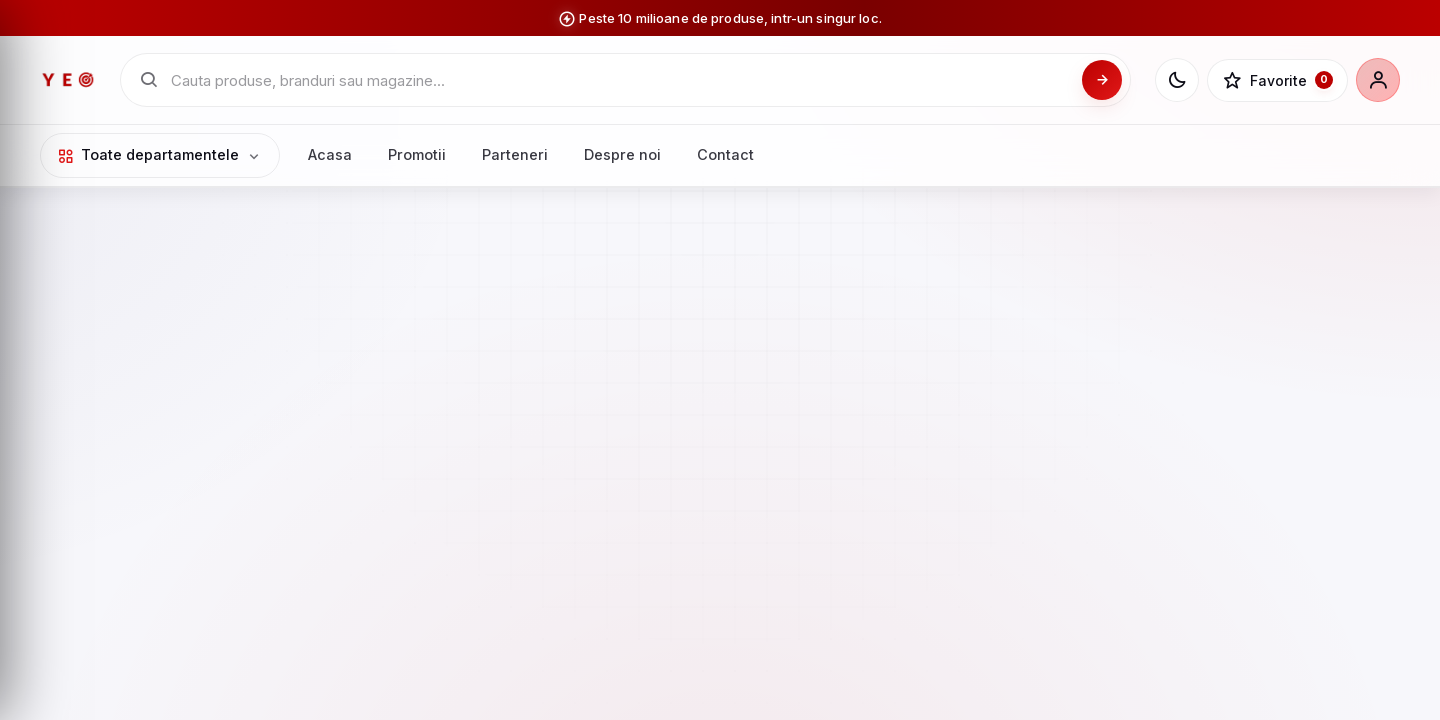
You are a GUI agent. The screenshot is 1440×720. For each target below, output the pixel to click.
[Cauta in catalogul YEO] (620, 80)
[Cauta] (1102, 80)
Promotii (417, 154)
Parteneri (515, 154)
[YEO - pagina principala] (68, 80)
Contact (725, 154)
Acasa (330, 154)
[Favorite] (1277, 81)
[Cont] (1378, 80)
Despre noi (622, 154)
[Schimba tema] (1177, 80)
